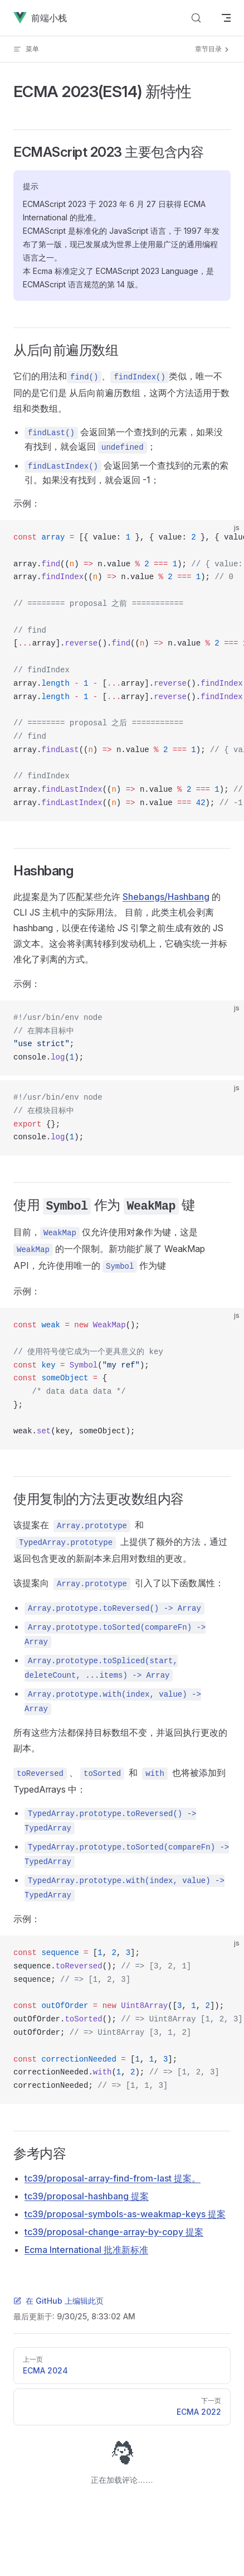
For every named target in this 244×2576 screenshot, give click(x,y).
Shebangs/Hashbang (166, 896)
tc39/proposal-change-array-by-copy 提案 (114, 2231)
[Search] (196, 18)
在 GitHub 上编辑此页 (58, 2300)
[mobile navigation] (226, 18)
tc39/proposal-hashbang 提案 (87, 2196)
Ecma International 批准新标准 (86, 2249)
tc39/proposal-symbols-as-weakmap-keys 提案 (125, 2213)
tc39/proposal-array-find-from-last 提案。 (113, 2178)
